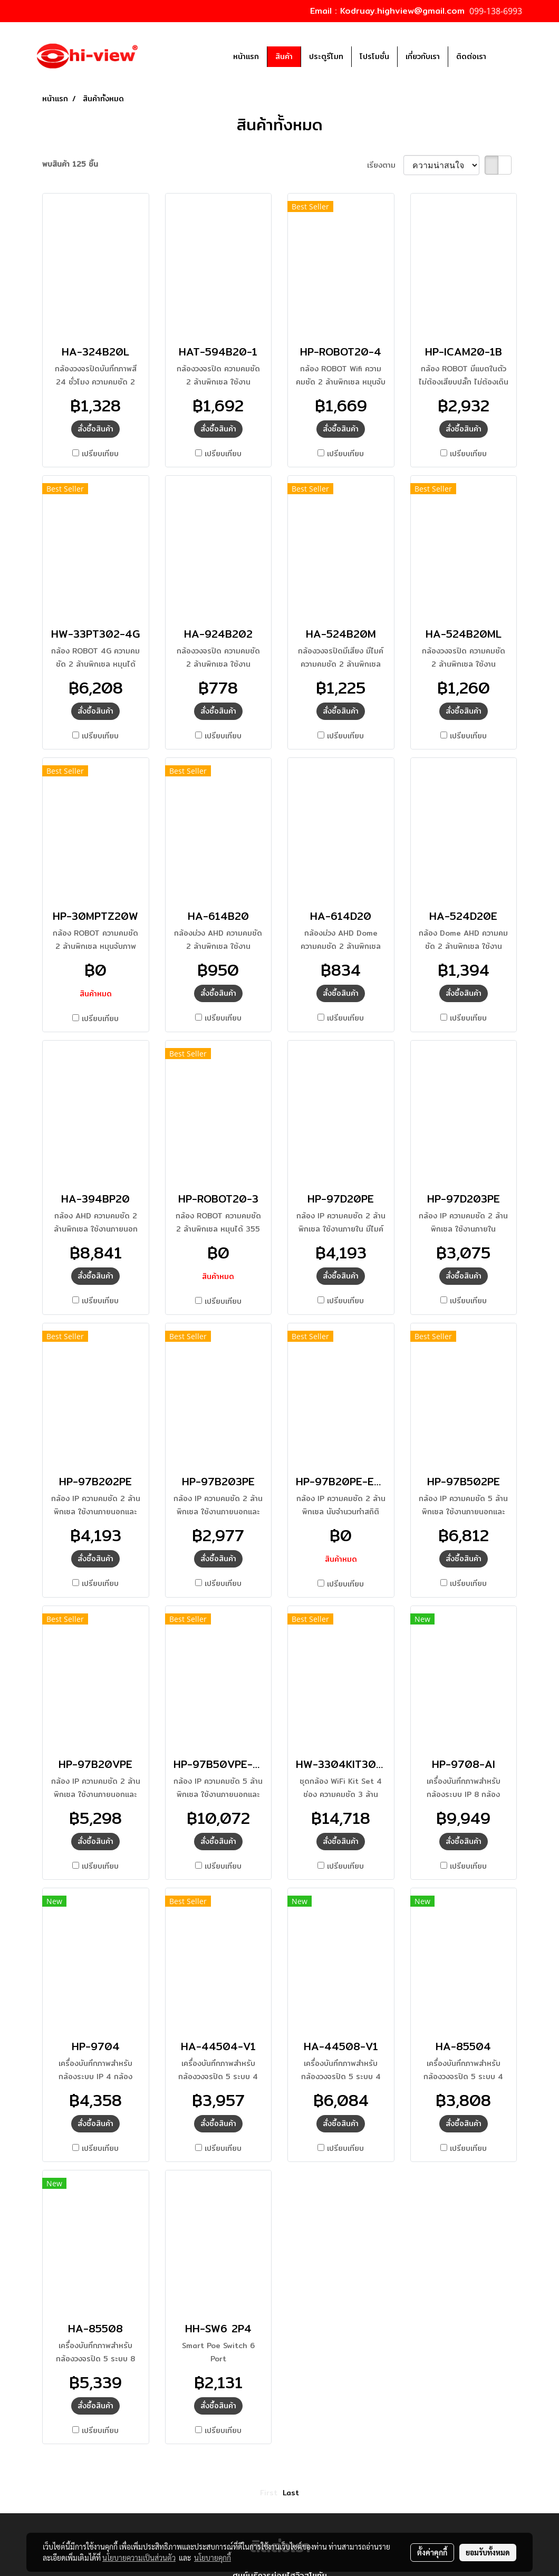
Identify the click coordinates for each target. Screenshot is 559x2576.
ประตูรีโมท (326, 56)
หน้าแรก (246, 56)
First (268, 2492)
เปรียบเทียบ (100, 453)
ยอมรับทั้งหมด (488, 2552)
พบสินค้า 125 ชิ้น (70, 164)
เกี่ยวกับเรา (423, 56)
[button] (510, 56)
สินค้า (284, 56)
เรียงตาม (385, 165)
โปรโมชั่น (374, 56)
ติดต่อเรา (471, 56)
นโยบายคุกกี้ (212, 2557)
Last (291, 2492)
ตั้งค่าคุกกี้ (432, 2552)
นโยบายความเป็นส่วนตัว (139, 2557)
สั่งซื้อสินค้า (95, 429)
